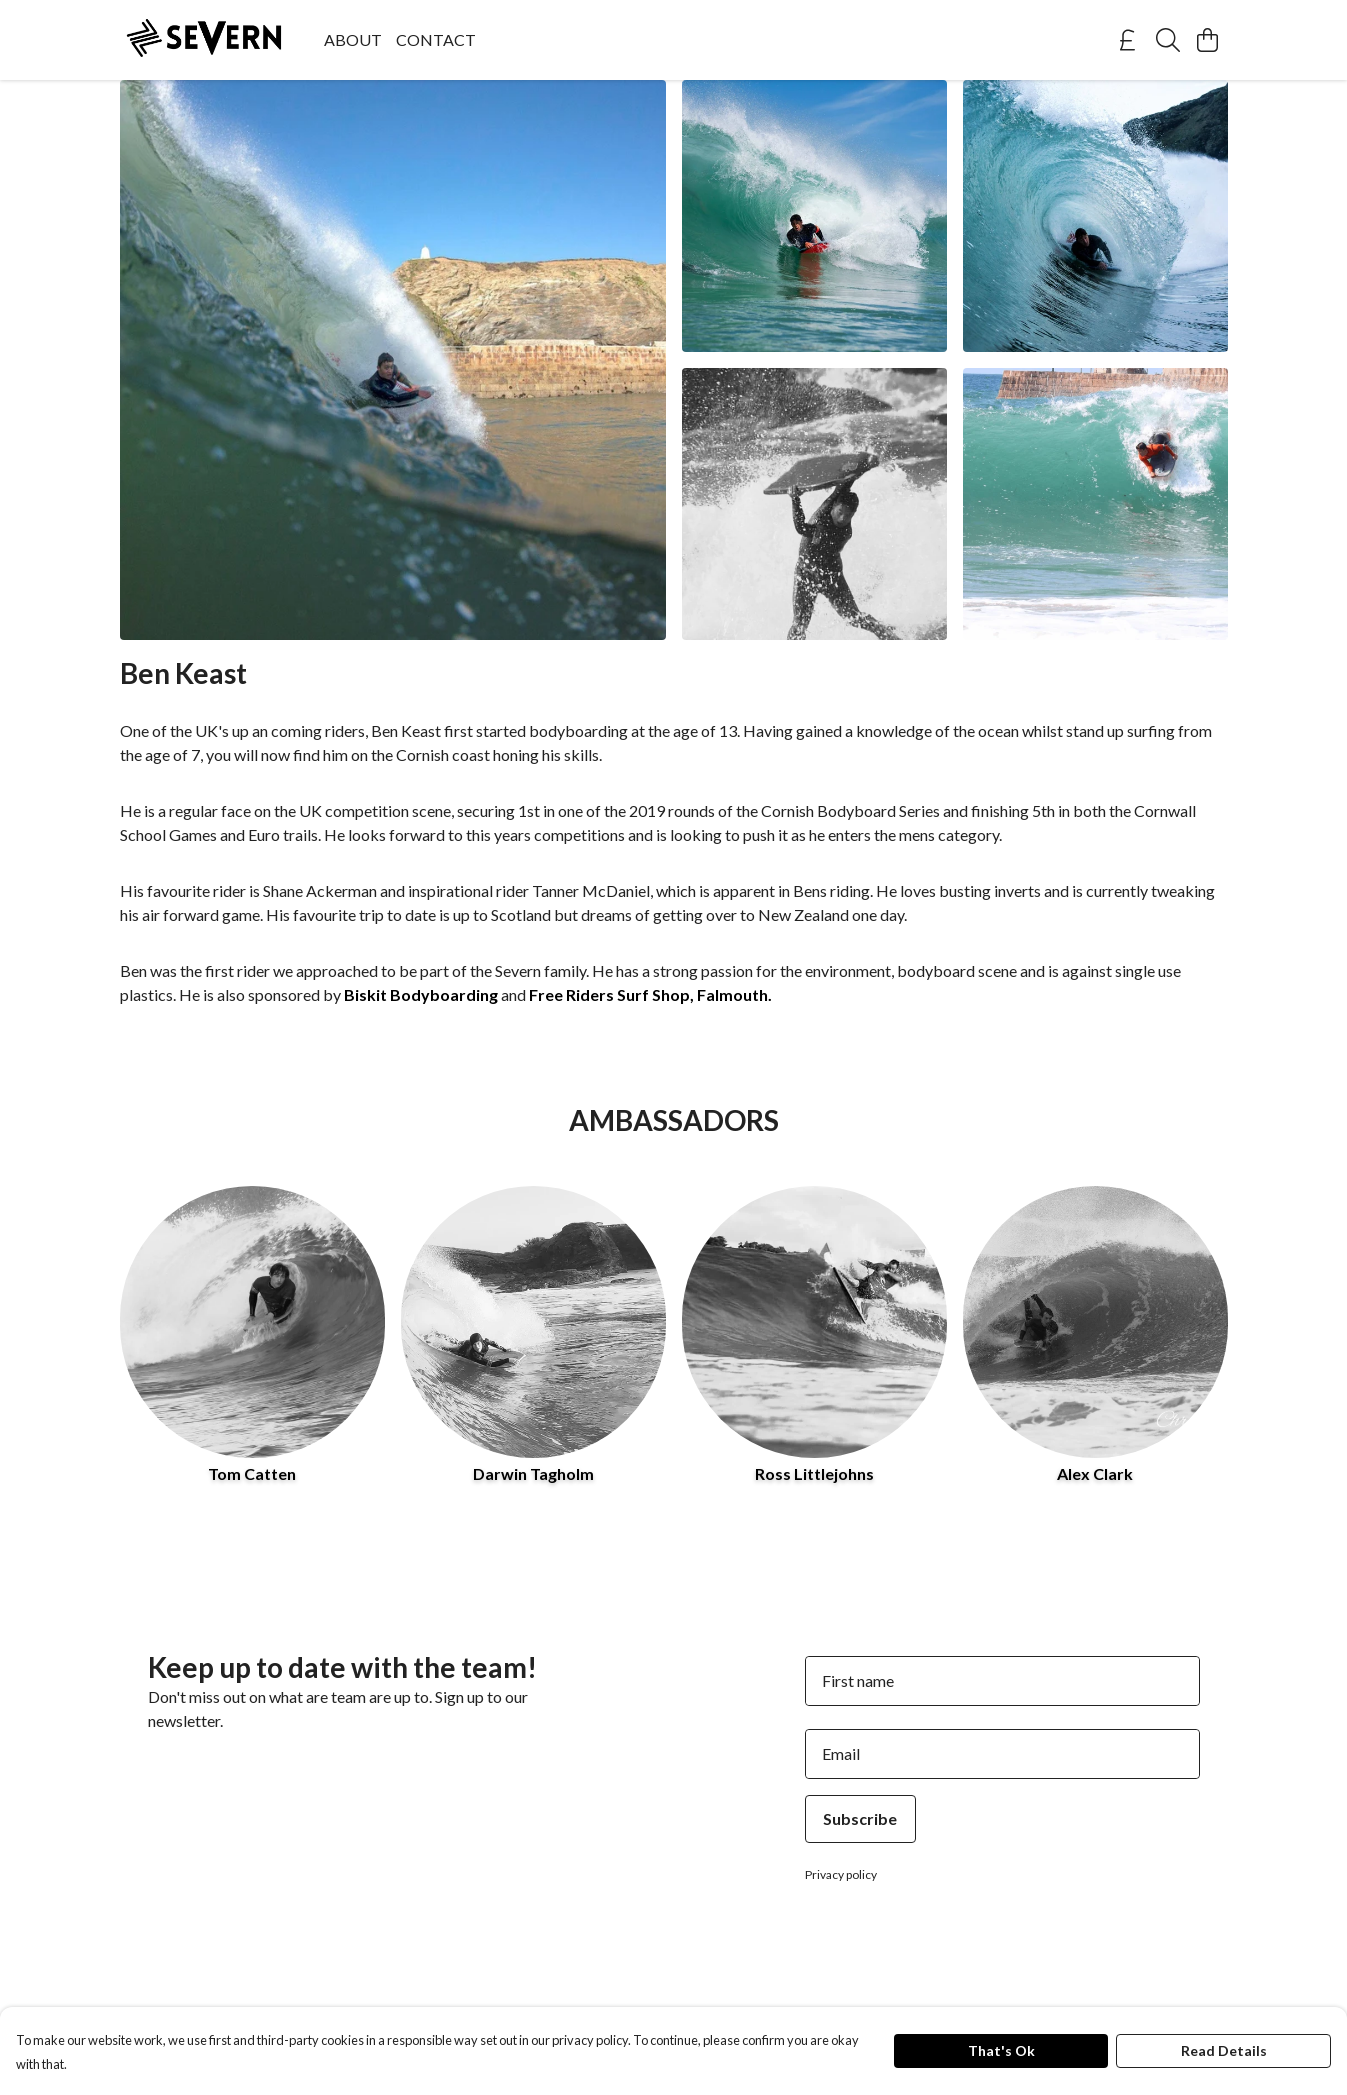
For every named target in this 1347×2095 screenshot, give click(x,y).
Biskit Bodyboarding (421, 994)
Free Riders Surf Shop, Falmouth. (650, 994)
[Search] (1168, 40)
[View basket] (1208, 40)
